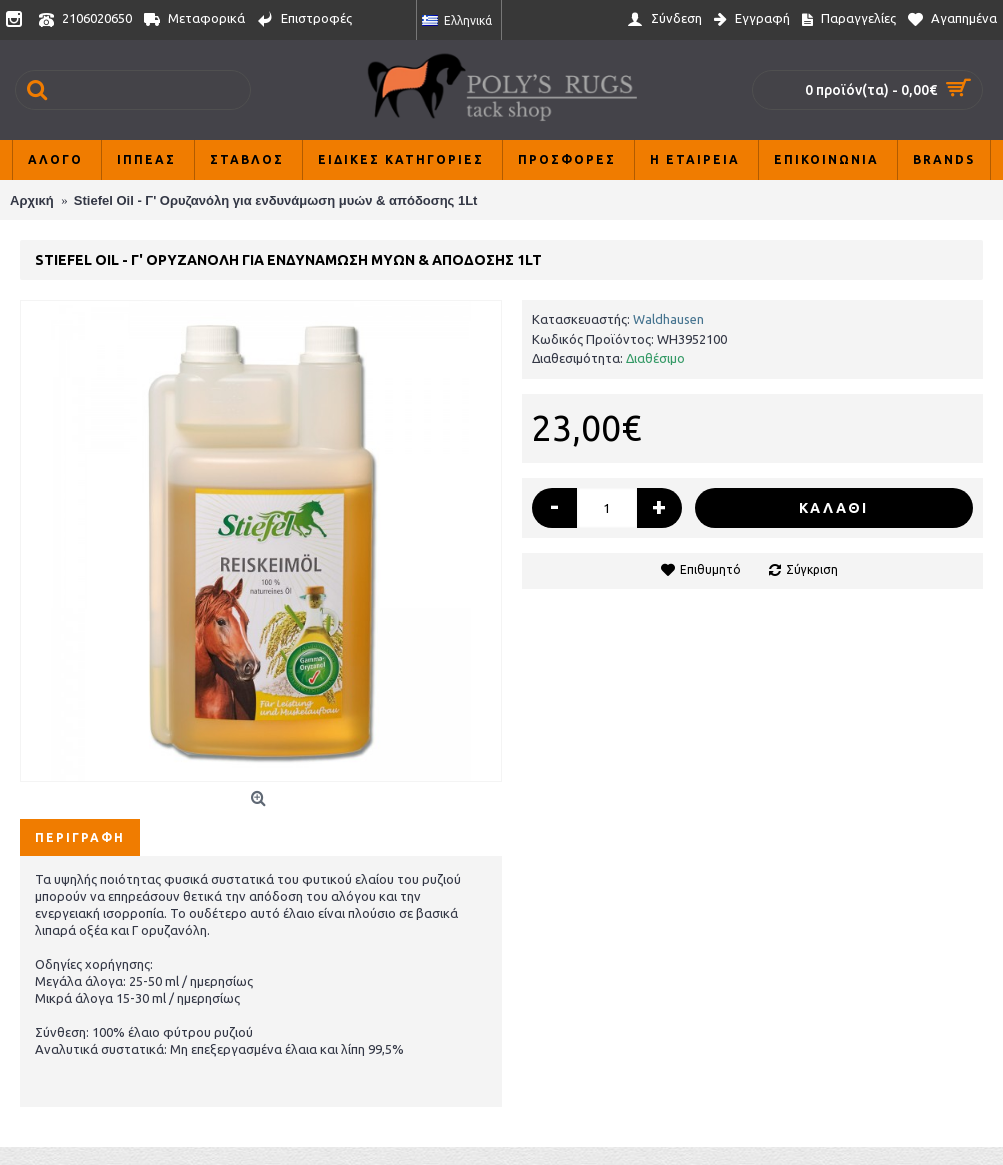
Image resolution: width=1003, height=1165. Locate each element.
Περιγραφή (80, 837)
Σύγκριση (812, 569)
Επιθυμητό (710, 569)
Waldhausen (668, 319)
